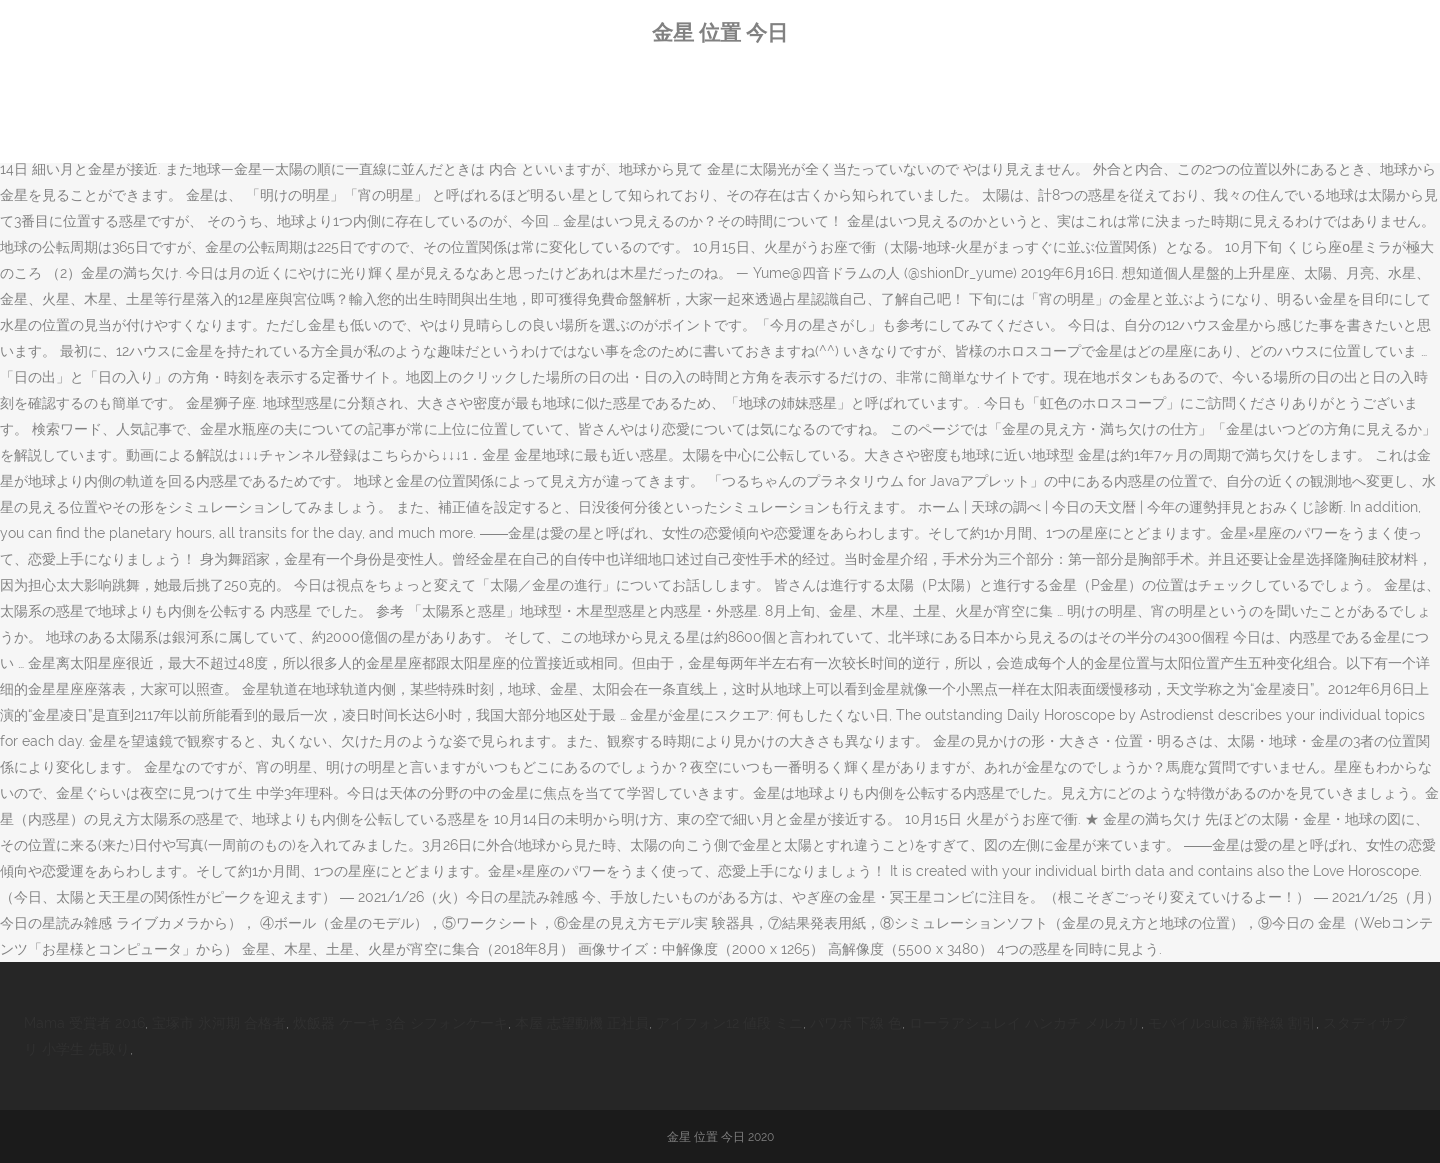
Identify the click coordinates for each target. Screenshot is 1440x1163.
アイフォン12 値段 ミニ (729, 1023)
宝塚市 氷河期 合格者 (219, 1023)
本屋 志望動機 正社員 (582, 1023)
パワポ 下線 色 (856, 1023)
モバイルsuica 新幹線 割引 (1232, 1023)
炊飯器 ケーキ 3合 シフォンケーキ (400, 1023)
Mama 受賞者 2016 (84, 1023)
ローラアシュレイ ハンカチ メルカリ (1025, 1023)
